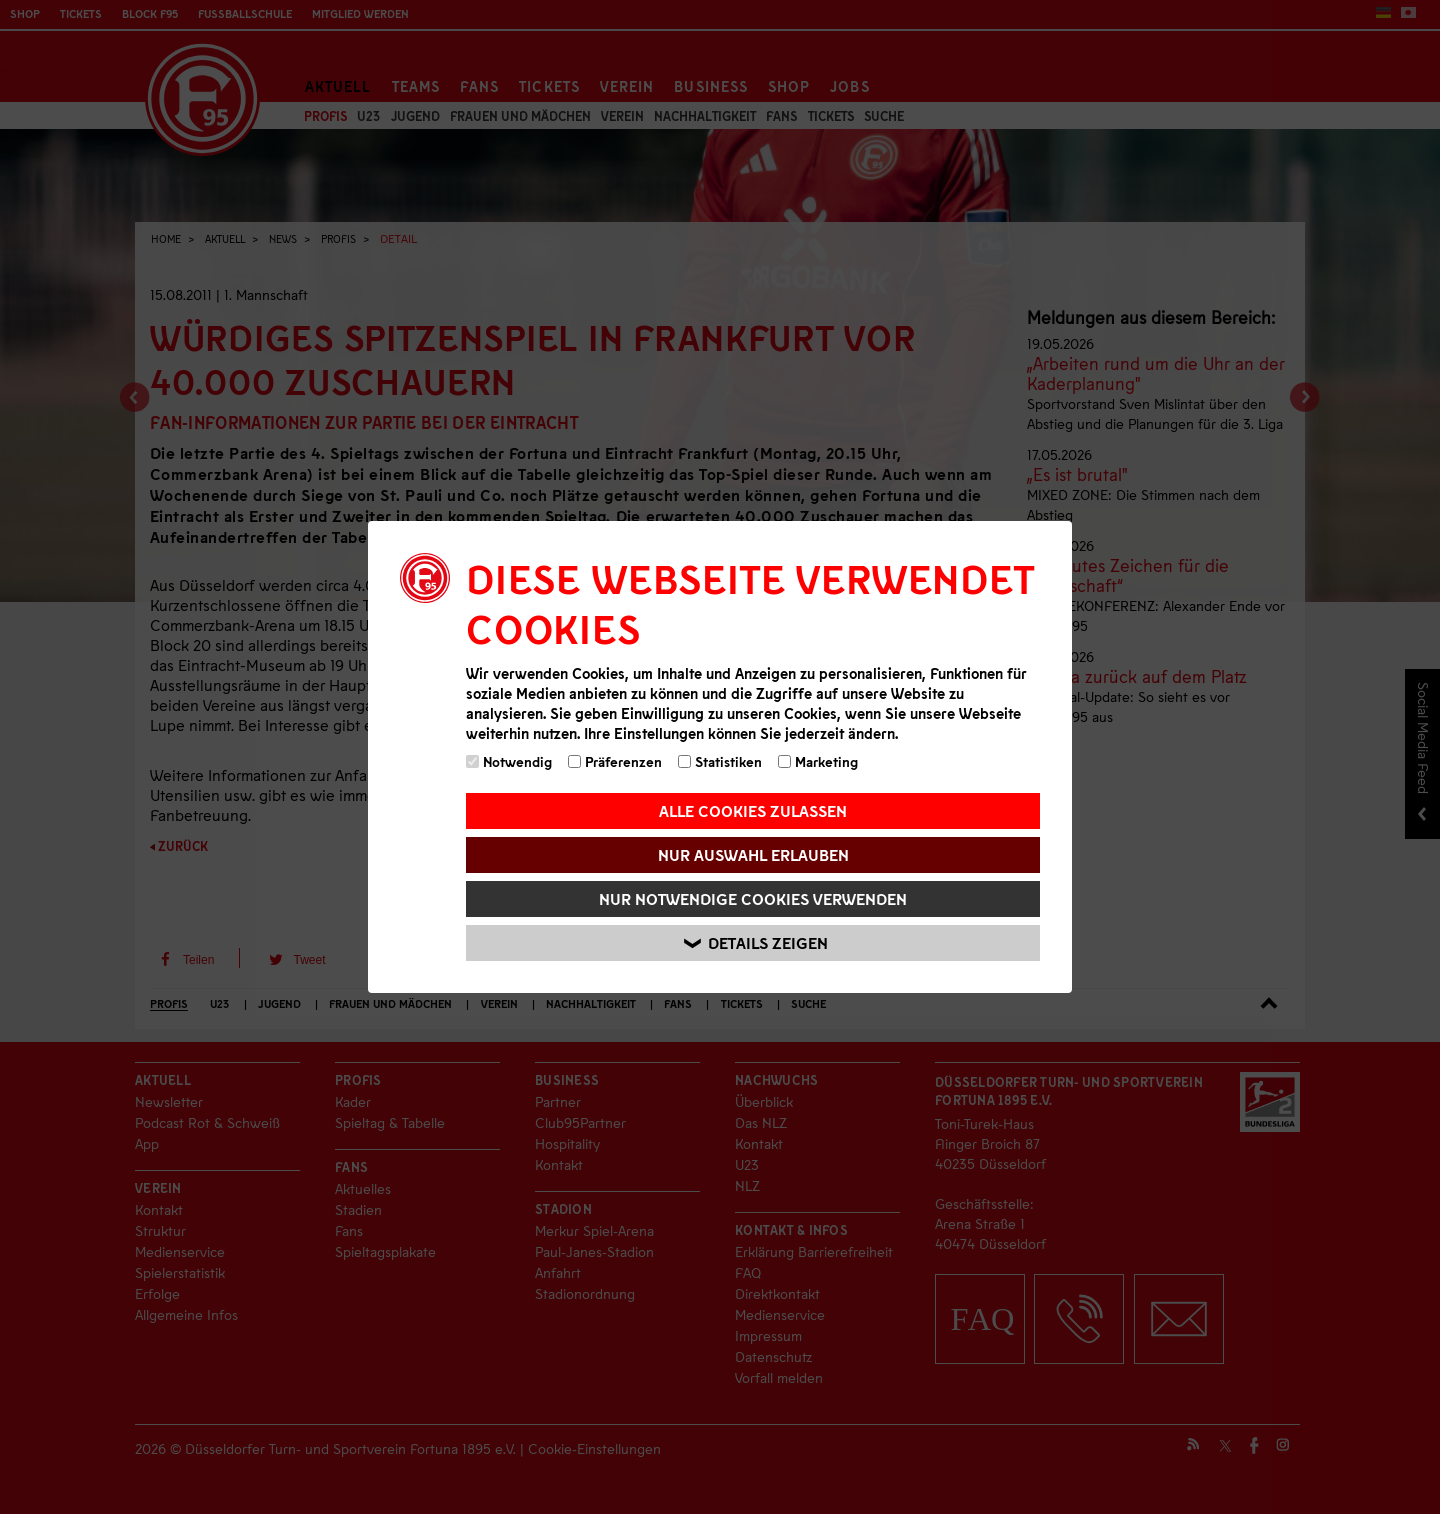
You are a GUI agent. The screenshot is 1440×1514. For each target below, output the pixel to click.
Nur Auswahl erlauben (753, 854)
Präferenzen (615, 761)
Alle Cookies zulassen (753, 810)
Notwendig (509, 761)
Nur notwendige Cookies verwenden (753, 898)
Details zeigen (756, 943)
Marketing (818, 761)
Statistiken (720, 761)
